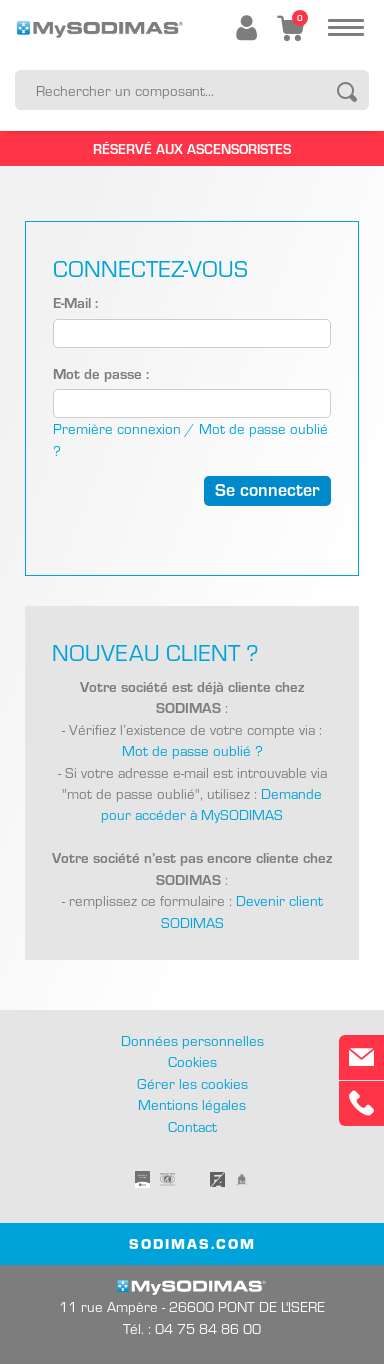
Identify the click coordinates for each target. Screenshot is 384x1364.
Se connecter (267, 489)
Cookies (192, 1061)
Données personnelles (192, 1040)
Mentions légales (192, 1104)
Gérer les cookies (192, 1083)
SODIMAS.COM (192, 1243)
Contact (192, 1126)
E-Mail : (75, 302)
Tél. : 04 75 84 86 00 (192, 1328)
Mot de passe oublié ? (192, 750)
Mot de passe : (101, 373)
